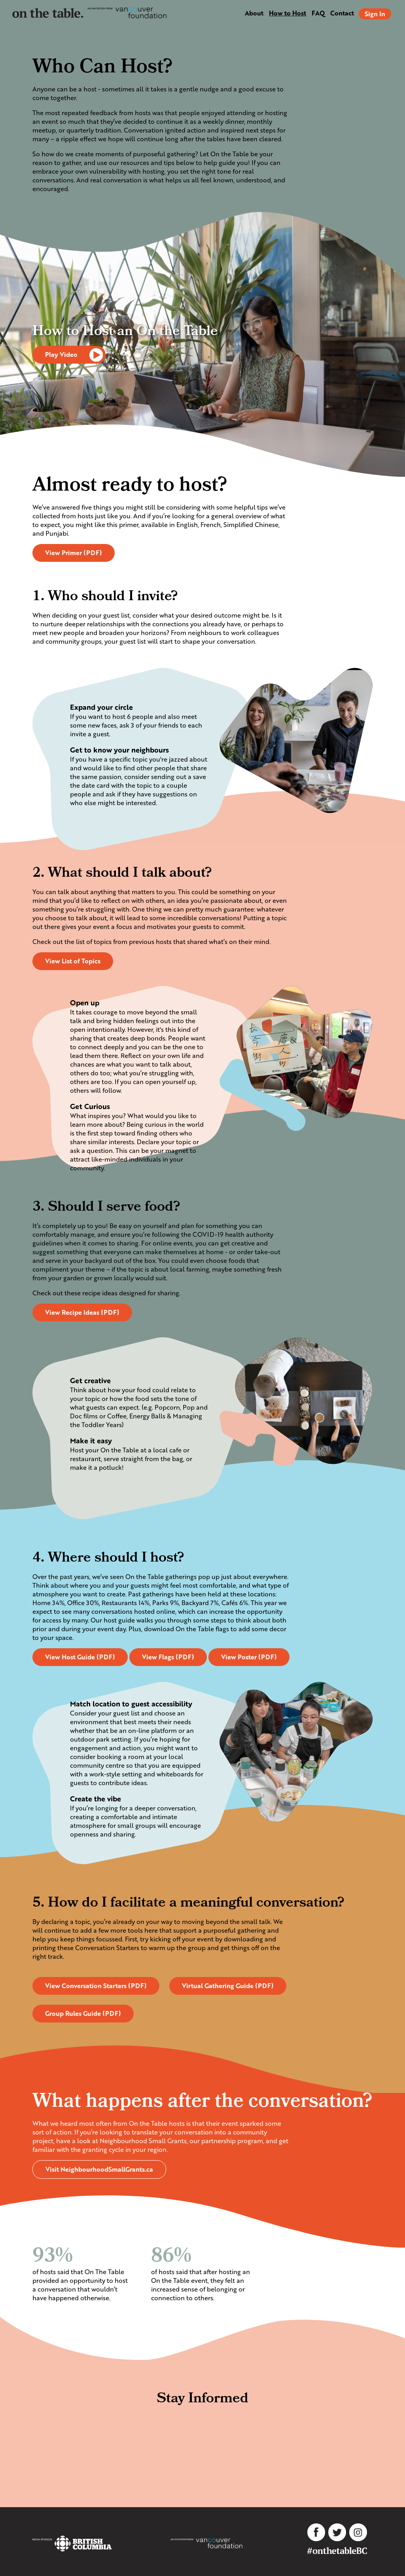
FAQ (318, 13)
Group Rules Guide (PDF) (83, 2013)
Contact (342, 13)
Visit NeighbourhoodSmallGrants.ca (99, 2169)
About (254, 13)
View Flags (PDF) (168, 1657)
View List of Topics (72, 961)
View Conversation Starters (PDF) (96, 1985)
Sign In (375, 14)
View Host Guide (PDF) (80, 1657)
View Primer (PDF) (73, 552)
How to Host (287, 13)
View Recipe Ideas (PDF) (82, 1312)
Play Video (75, 355)
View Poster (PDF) (249, 1657)
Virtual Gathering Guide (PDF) (228, 1985)
